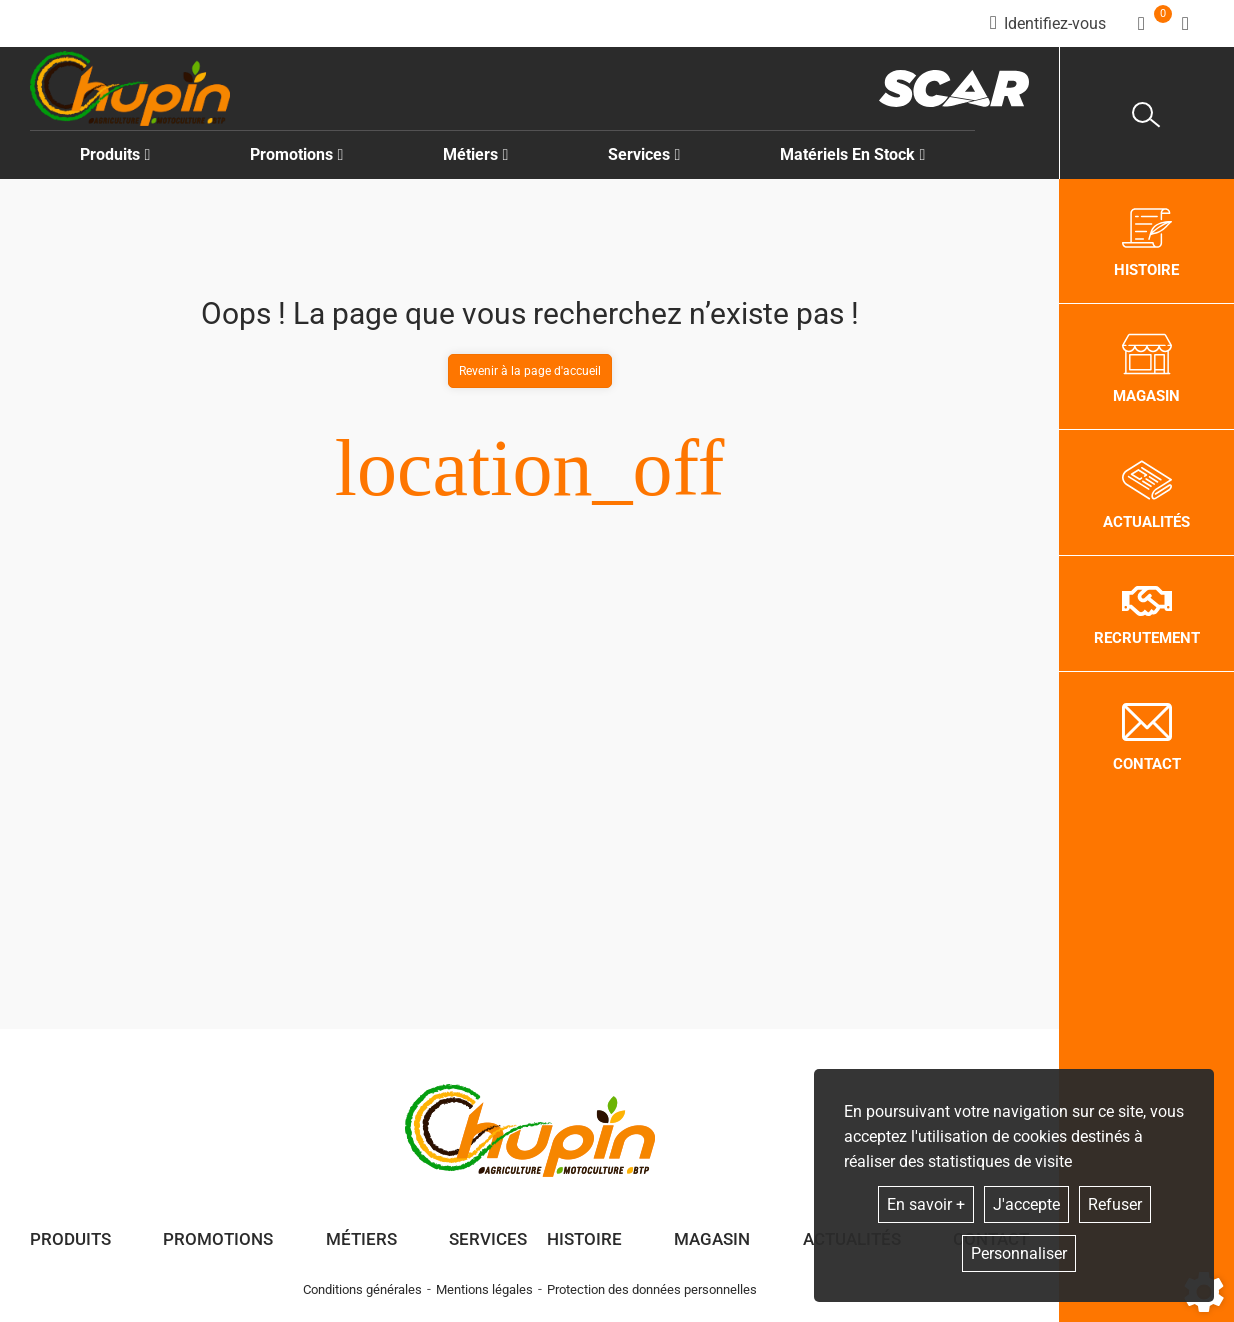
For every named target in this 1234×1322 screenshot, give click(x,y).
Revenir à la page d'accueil (530, 371)
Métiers (361, 1239)
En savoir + (926, 1204)
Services (488, 1239)
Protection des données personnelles (652, 1289)
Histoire (584, 1239)
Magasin (712, 1239)
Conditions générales (362, 1289)
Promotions (297, 154)
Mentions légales (484, 1289)
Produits (115, 154)
